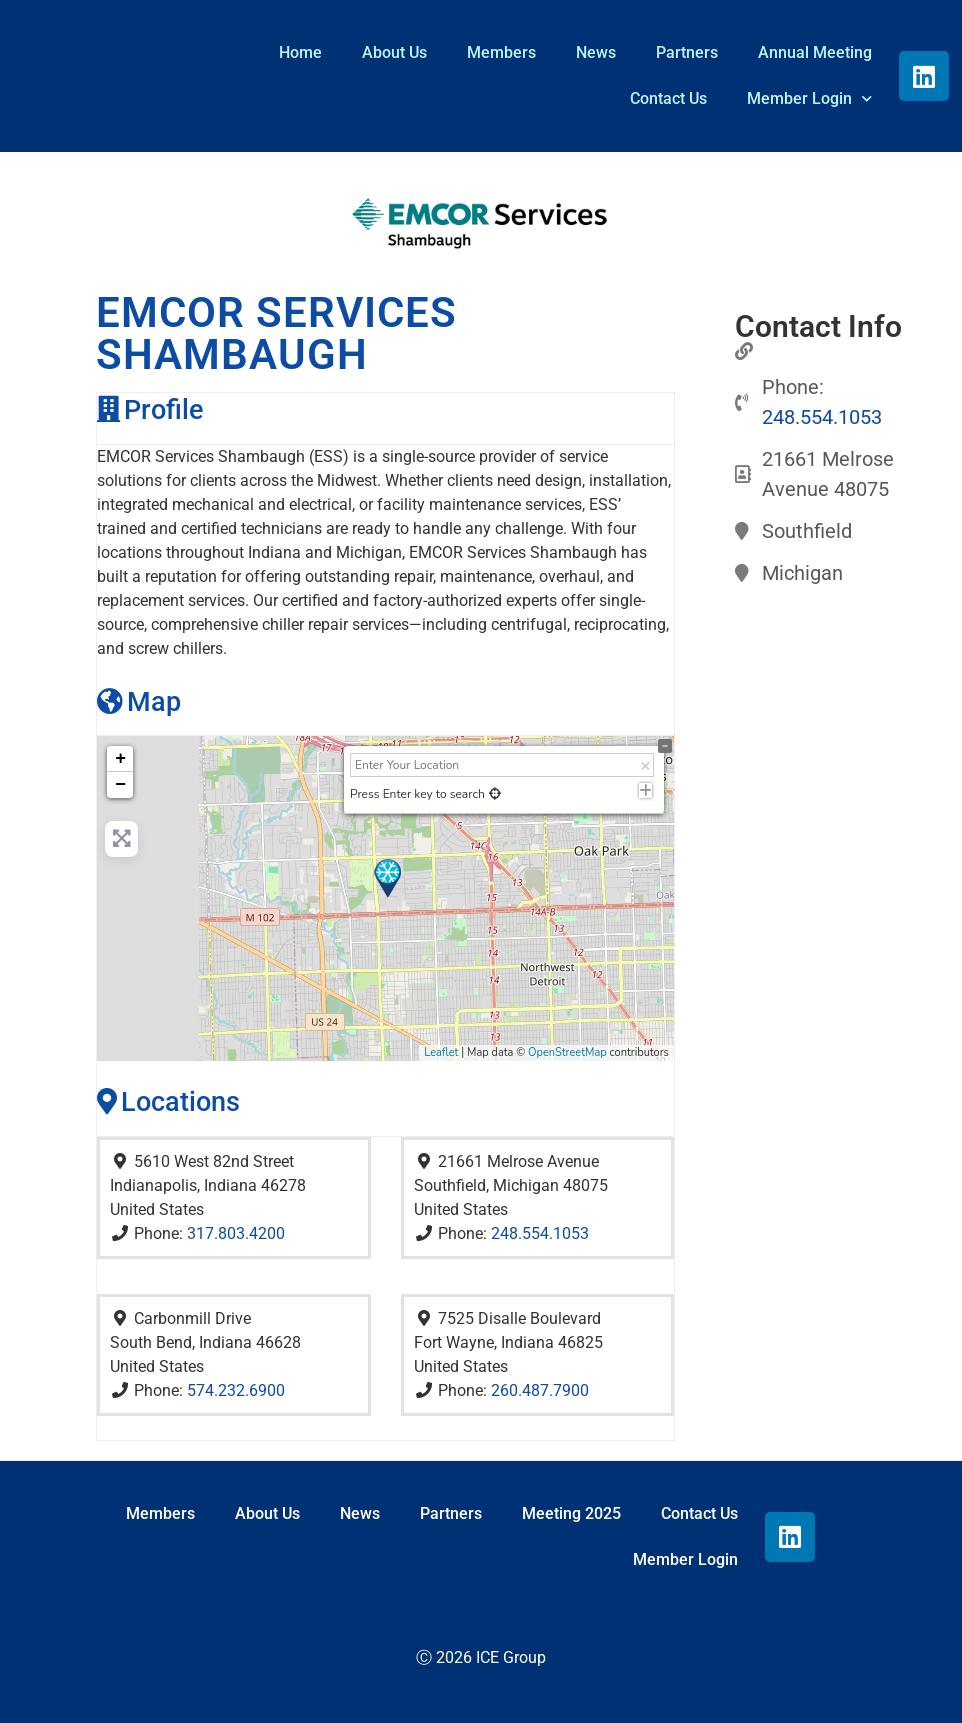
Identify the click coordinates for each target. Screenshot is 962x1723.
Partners (687, 52)
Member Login (809, 98)
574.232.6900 (236, 1390)
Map (139, 701)
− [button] (120, 785)
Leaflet (441, 1052)
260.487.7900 (540, 1390)
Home (300, 52)
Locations (168, 1101)
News (596, 52)
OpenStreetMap (567, 1052)
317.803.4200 (236, 1233)
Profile (150, 409)
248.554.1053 (540, 1233)
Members (501, 52)
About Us (394, 52)
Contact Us (668, 98)
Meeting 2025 (571, 1513)
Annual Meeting (815, 52)
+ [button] (120, 759)
